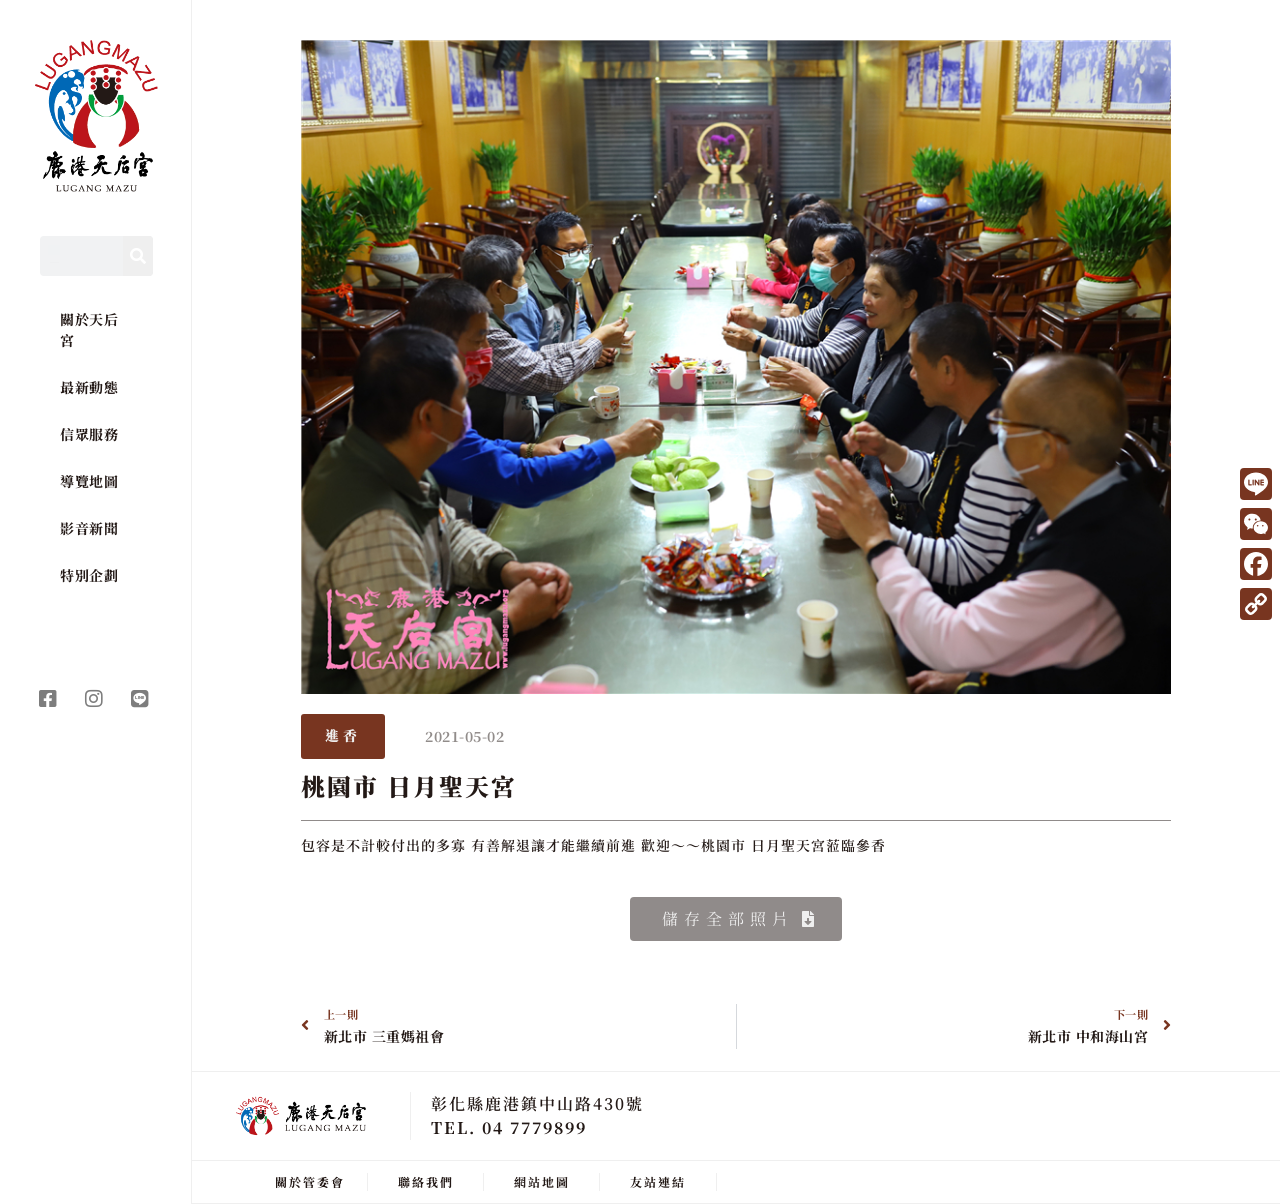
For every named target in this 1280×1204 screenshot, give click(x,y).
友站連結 (658, 1181)
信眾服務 (89, 434)
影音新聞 (89, 528)
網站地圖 (542, 1181)
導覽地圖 (89, 481)
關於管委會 (310, 1181)
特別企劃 (89, 575)
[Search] (138, 256)
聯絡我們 (426, 1181)
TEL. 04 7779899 (509, 1127)
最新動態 (89, 387)
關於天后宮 (89, 329)
